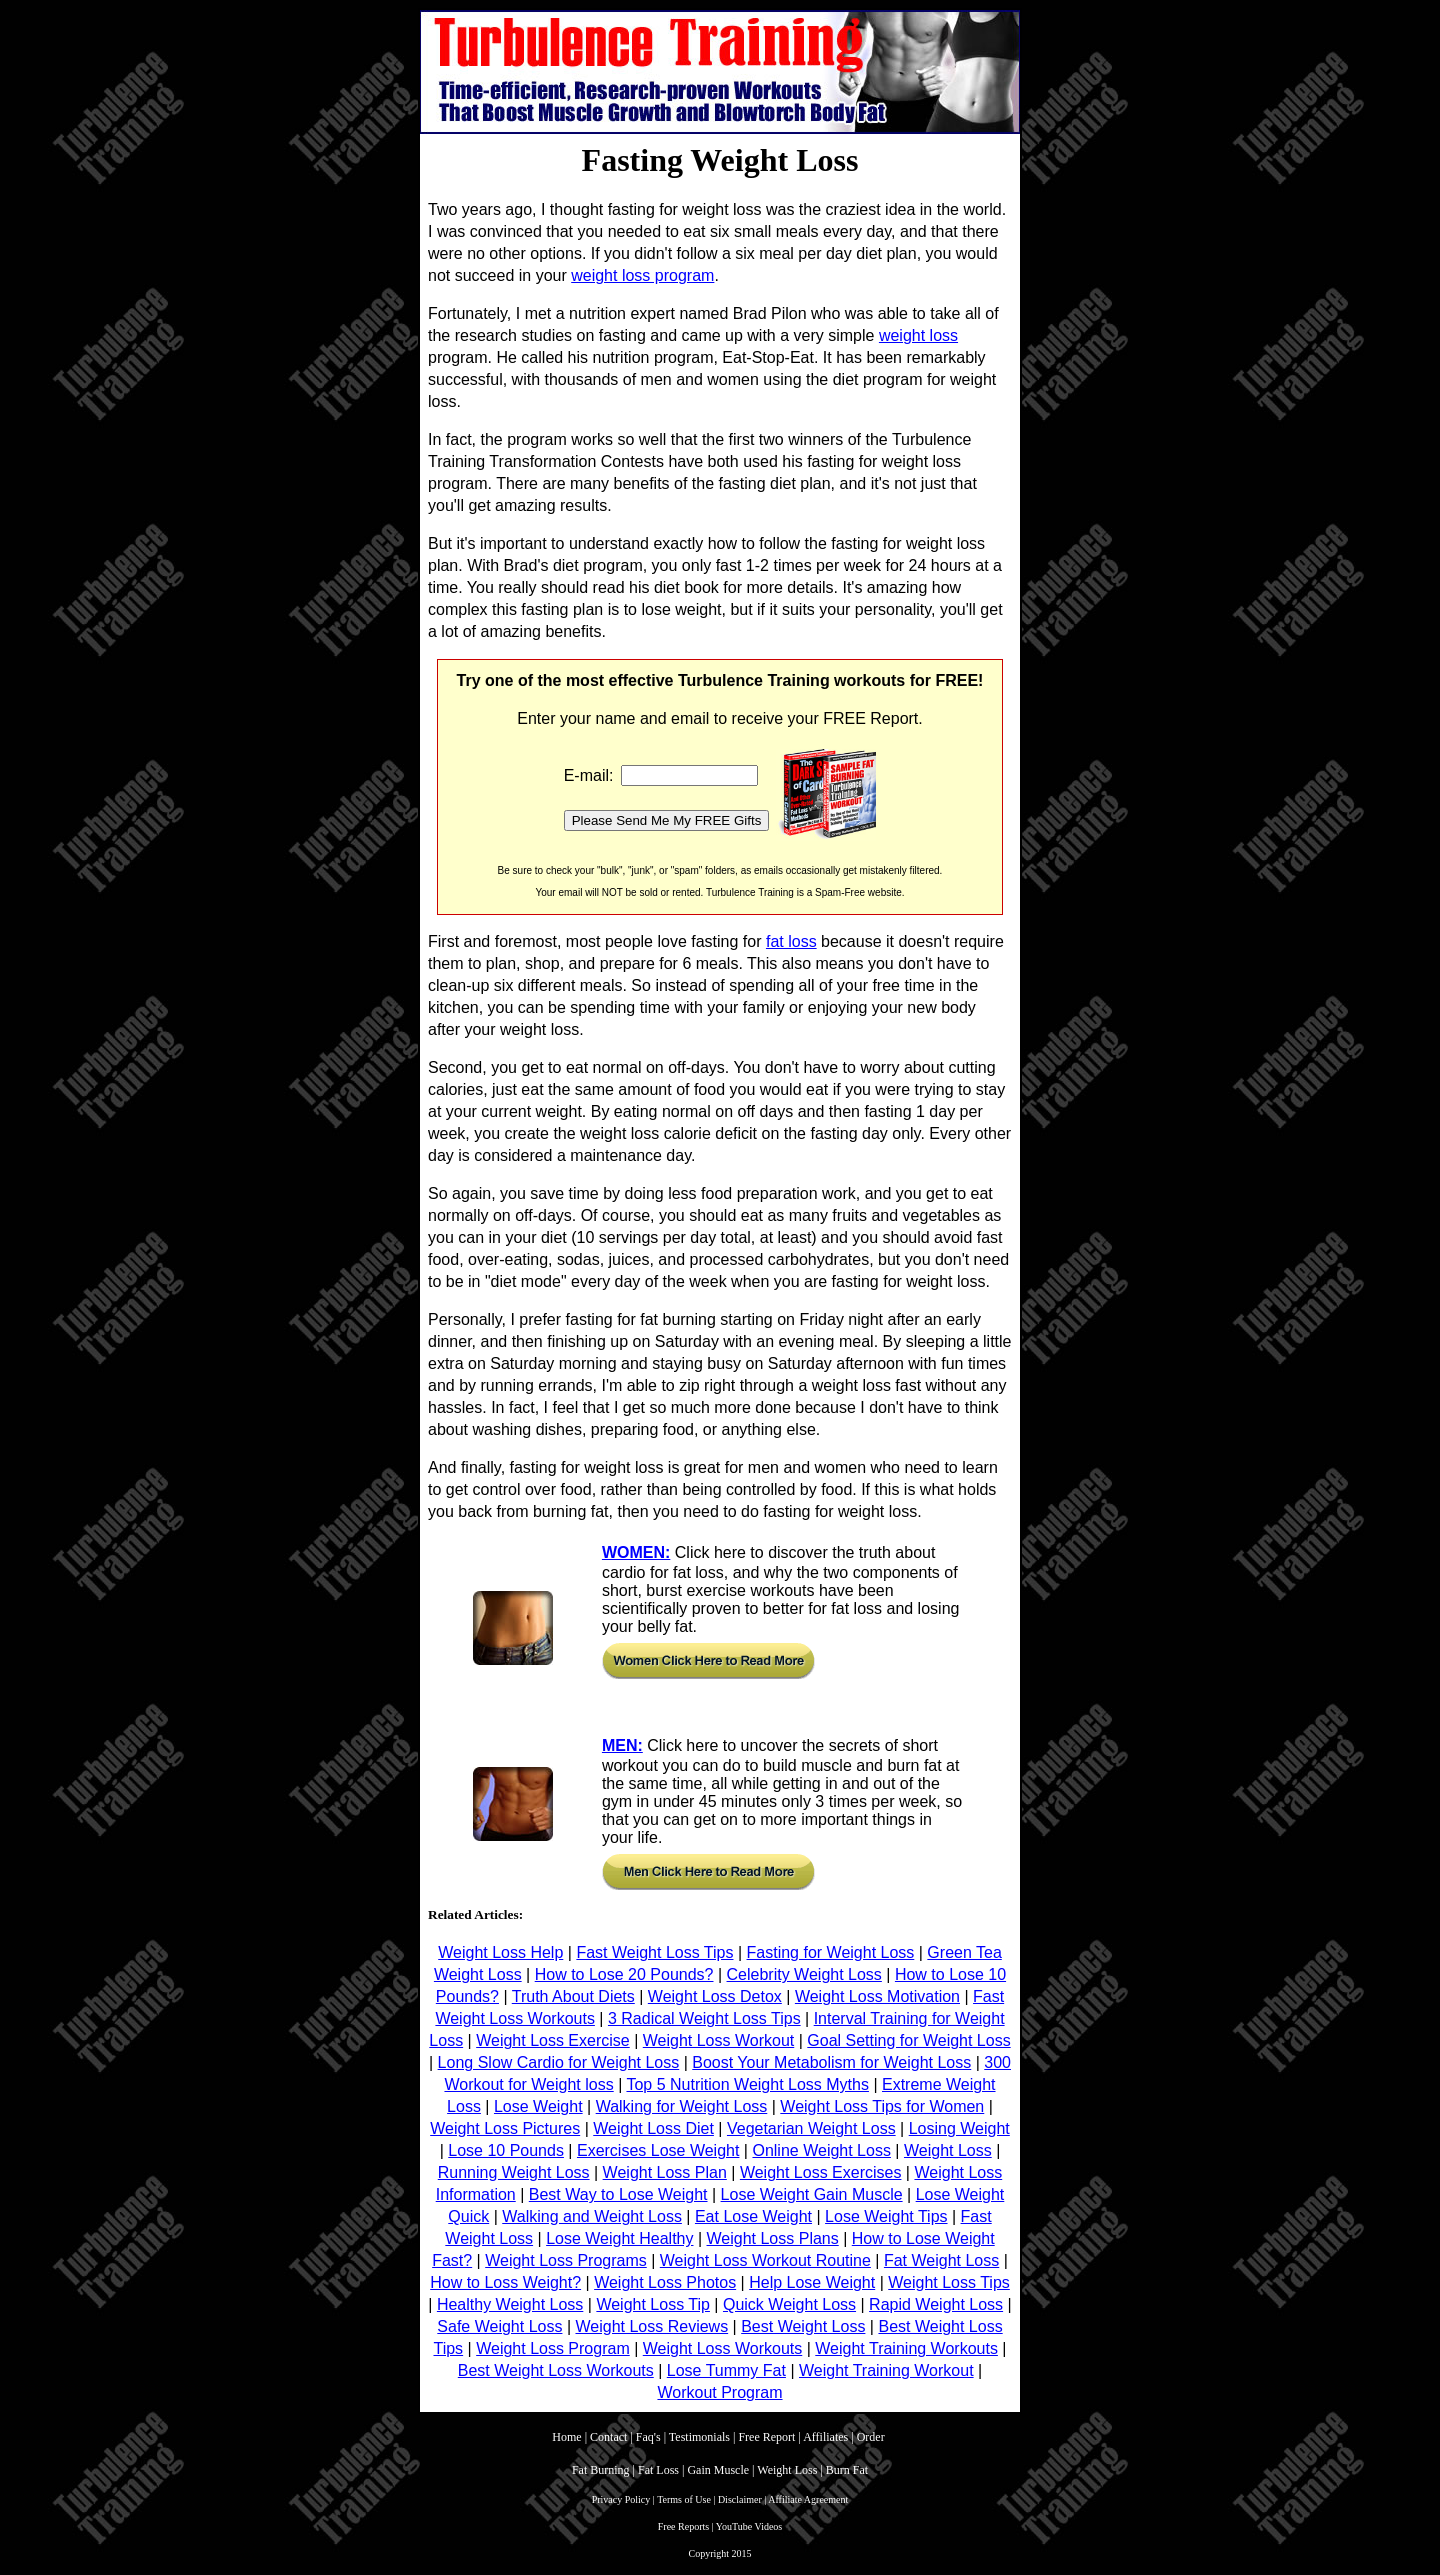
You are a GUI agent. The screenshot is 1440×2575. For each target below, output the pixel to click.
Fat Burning (601, 2470)
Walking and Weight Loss (592, 2216)
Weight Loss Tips (949, 2282)
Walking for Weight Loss (682, 2106)
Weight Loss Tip (653, 2304)
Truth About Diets (573, 1996)
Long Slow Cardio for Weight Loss (559, 2062)
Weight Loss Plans (773, 2238)
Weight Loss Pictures (505, 2128)
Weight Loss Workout (718, 2040)
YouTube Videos (749, 2526)
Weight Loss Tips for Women (882, 2106)
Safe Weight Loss (499, 2326)
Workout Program (719, 2392)
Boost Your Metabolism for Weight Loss (831, 2062)
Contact (608, 2437)
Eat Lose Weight (753, 2216)
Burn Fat (847, 2470)
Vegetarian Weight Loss (811, 2128)
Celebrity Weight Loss (804, 1974)
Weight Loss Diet (653, 2128)
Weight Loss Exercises (821, 2172)
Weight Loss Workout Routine (765, 2260)
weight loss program (642, 275)
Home (566, 2437)
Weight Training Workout (886, 2370)
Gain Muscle (718, 2470)
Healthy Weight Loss (510, 2304)
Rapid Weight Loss (936, 2304)
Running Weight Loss (514, 2172)
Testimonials (699, 2437)
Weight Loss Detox (715, 1996)
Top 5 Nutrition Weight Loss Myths (747, 2084)
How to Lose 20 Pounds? (624, 1974)
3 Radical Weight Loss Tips (704, 2018)
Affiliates (825, 2437)
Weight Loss (948, 2150)
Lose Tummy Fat (726, 2370)
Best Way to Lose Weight (618, 2194)
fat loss (791, 941)
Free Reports (683, 2526)
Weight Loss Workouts (722, 2348)
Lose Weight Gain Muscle (812, 2194)
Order (872, 2437)
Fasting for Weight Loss (831, 1952)
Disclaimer (740, 2499)
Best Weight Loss (803, 2326)
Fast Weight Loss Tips (654, 1952)
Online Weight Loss (821, 2150)
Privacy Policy (621, 2499)
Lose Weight (538, 2106)
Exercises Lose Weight (658, 2150)
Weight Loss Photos (665, 2282)
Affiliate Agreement (808, 2499)
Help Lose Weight (812, 2282)
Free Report (766, 2437)
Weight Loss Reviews (651, 2326)
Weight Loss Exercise (553, 2040)
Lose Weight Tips (886, 2216)
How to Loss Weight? (505, 2282)
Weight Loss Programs (566, 2260)
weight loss (918, 335)
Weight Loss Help (500, 1952)
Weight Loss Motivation (877, 1996)
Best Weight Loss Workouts (556, 2370)
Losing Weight (959, 2128)
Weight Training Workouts (906, 2348)
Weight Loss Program (553, 2348)
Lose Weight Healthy (619, 2238)
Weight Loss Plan (665, 2172)
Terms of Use (684, 2499)
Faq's (648, 2437)
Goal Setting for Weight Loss (908, 2040)
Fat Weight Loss (941, 2260)
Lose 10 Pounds (506, 2150)
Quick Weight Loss (789, 2304)
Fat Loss (658, 2470)
